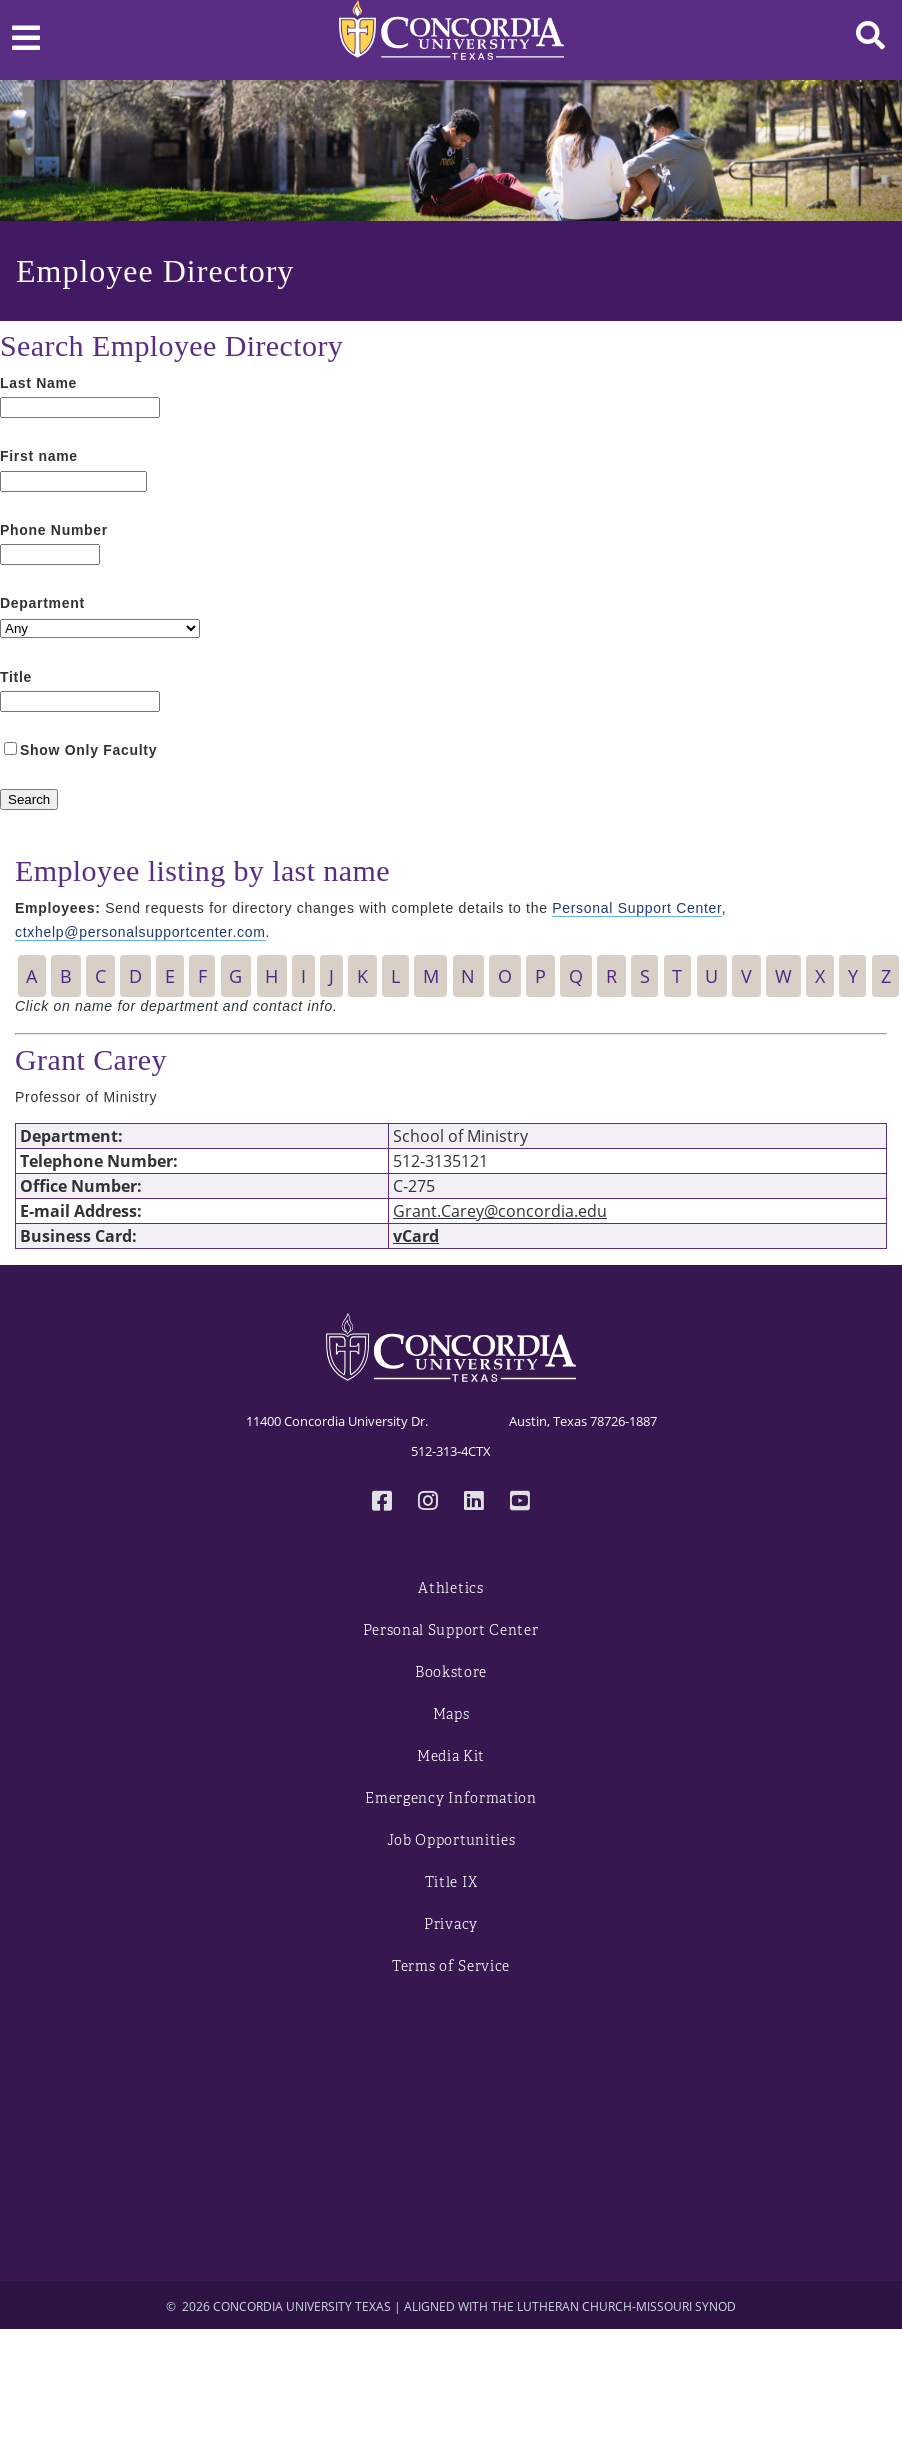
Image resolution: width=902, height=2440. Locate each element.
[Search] (29, 799)
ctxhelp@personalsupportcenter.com (140, 932)
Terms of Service (451, 1966)
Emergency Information (451, 1798)
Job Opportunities (451, 1840)
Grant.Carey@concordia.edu (500, 1211)
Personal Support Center (636, 908)
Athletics (450, 1588)
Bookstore (451, 1672)
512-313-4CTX (451, 1451)
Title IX (451, 1882)
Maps (451, 1714)
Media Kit (451, 1756)
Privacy (451, 1924)
